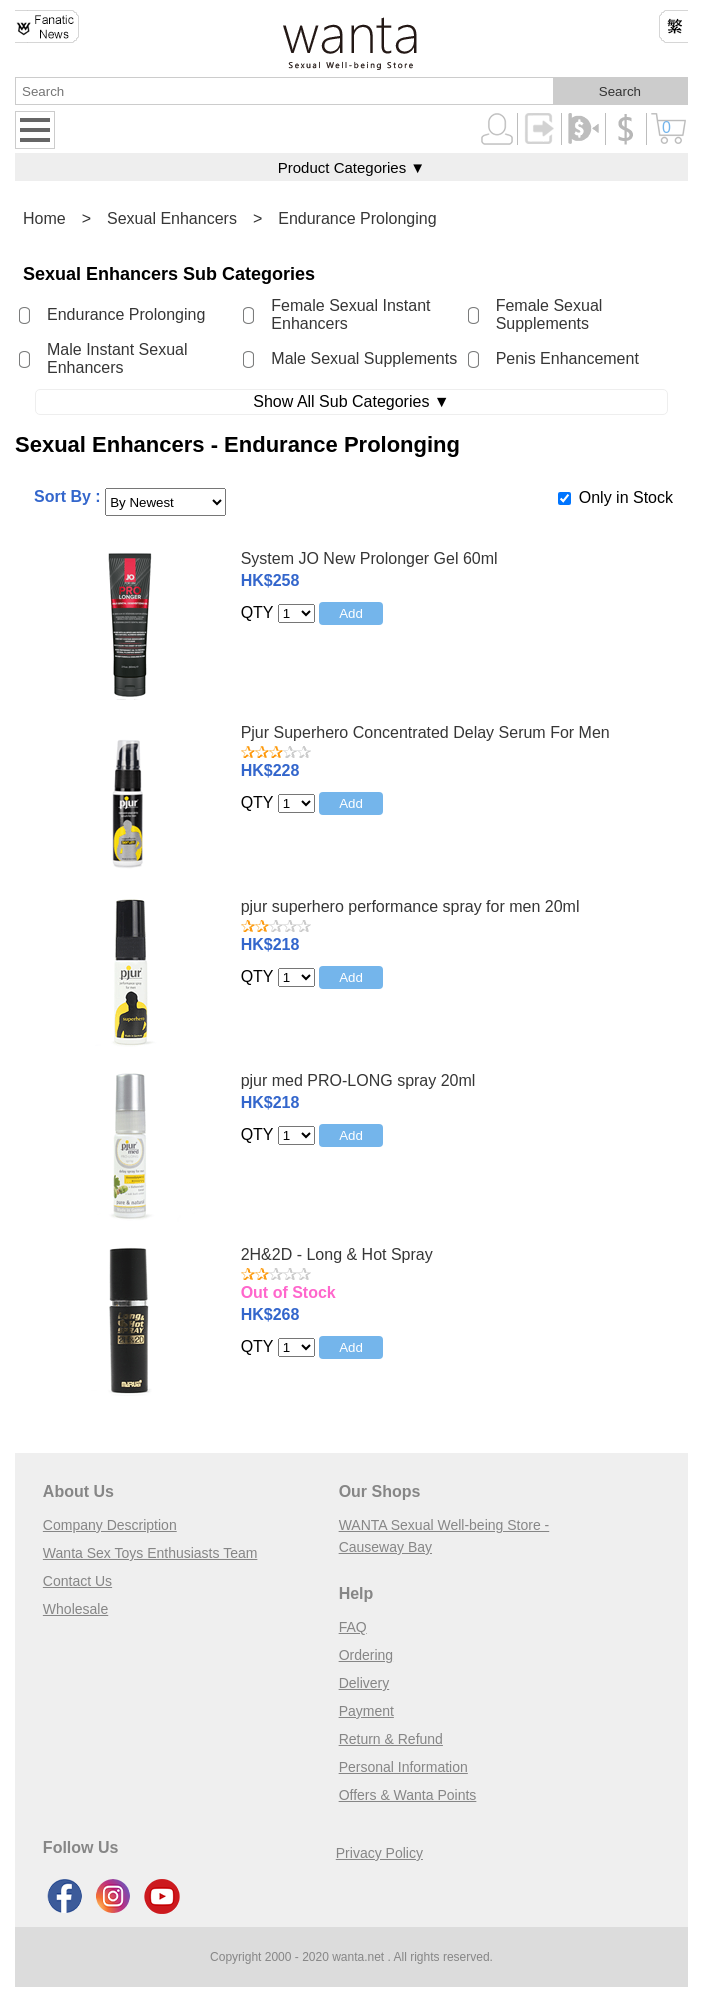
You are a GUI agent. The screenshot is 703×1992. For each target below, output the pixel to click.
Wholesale (75, 1609)
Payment (366, 1711)
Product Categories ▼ (351, 167)
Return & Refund (391, 1739)
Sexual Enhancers (172, 218)
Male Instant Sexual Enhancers (117, 358)
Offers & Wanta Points (408, 1795)
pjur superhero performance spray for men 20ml (410, 906)
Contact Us (77, 1581)
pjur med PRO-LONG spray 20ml (358, 1080)
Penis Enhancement (567, 358)
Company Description (110, 1525)
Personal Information (403, 1767)
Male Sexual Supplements (364, 358)
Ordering (366, 1655)
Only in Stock (626, 497)
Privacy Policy (379, 1853)
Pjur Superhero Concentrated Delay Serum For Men (425, 732)
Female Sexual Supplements (549, 314)
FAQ (353, 1627)
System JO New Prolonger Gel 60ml (369, 558)
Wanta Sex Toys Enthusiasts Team (150, 1553)
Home (44, 218)
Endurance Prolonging (357, 218)
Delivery (364, 1683)
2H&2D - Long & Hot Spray (337, 1254)
